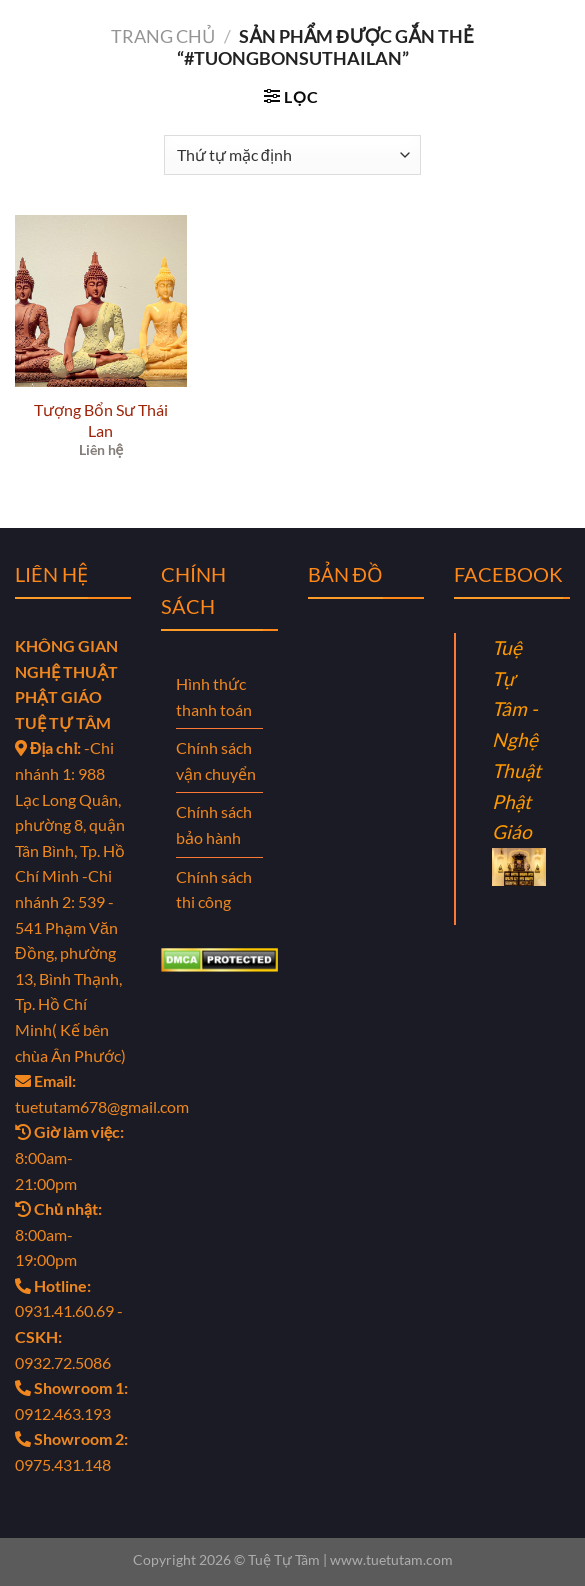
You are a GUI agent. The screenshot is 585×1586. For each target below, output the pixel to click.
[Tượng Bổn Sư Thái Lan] (101, 301)
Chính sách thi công (214, 889)
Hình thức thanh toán (214, 696)
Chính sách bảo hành (214, 824)
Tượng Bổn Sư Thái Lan (101, 420)
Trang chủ (163, 36)
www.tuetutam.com (391, 1559)
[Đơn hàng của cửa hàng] (292, 155)
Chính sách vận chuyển (216, 760)
